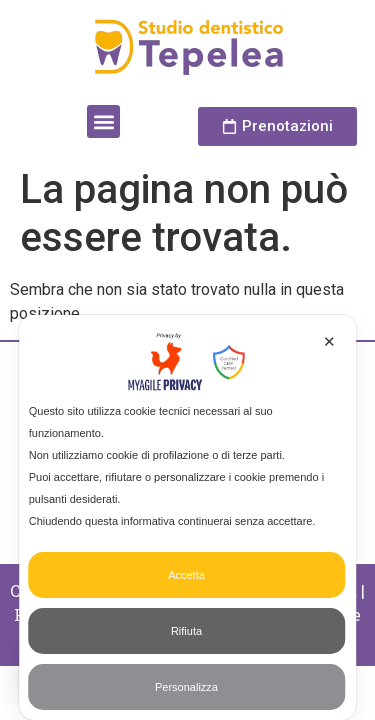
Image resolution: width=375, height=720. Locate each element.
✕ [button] (329, 341)
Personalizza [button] (186, 687)
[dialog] (188, 517)
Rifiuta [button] (186, 631)
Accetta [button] (186, 575)
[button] (103, 121)
